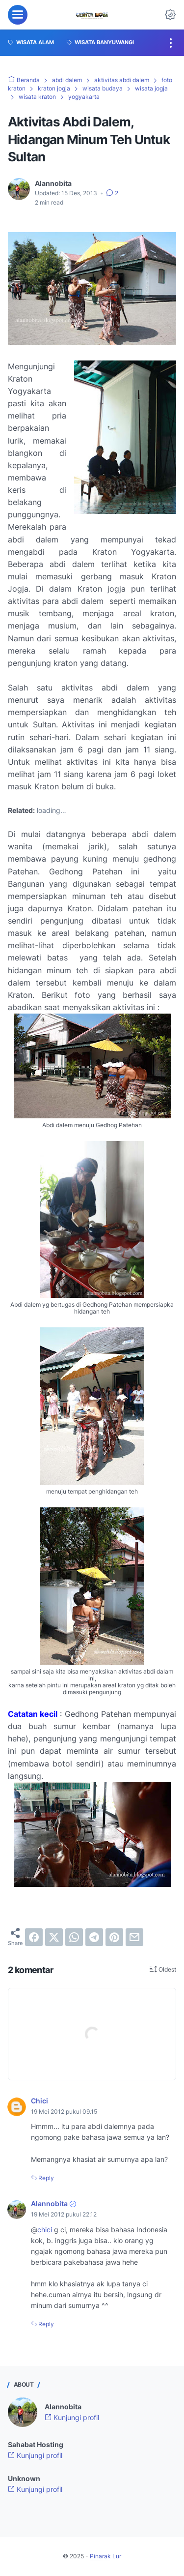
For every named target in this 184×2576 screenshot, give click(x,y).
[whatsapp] (74, 1937)
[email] (134, 1937)
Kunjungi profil (72, 2417)
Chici (39, 2101)
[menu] (17, 15)
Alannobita (49, 2203)
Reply (45, 2178)
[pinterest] (114, 1937)
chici (44, 2229)
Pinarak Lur (105, 2556)
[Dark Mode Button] (170, 15)
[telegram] (94, 1937)
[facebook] (34, 1937)
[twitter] (54, 1937)
